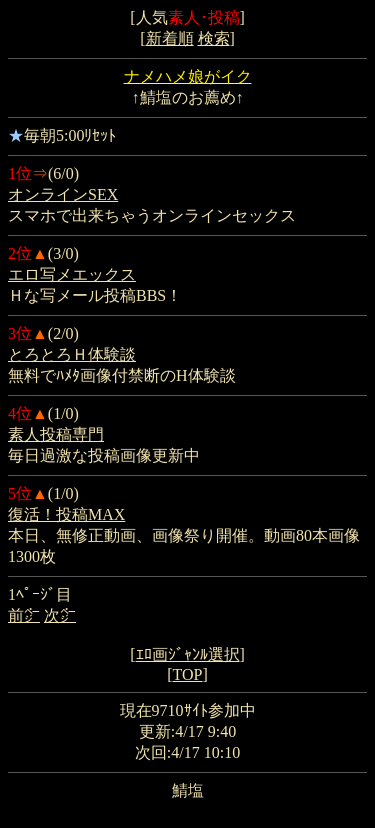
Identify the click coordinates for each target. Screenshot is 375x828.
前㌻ (24, 615)
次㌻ (60, 615)
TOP (188, 674)
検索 (214, 38)
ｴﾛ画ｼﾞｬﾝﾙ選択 (188, 654)
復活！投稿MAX (66, 514)
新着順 (170, 38)
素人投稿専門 (56, 434)
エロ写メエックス (72, 274)
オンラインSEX (63, 194)
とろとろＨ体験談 (72, 354)
